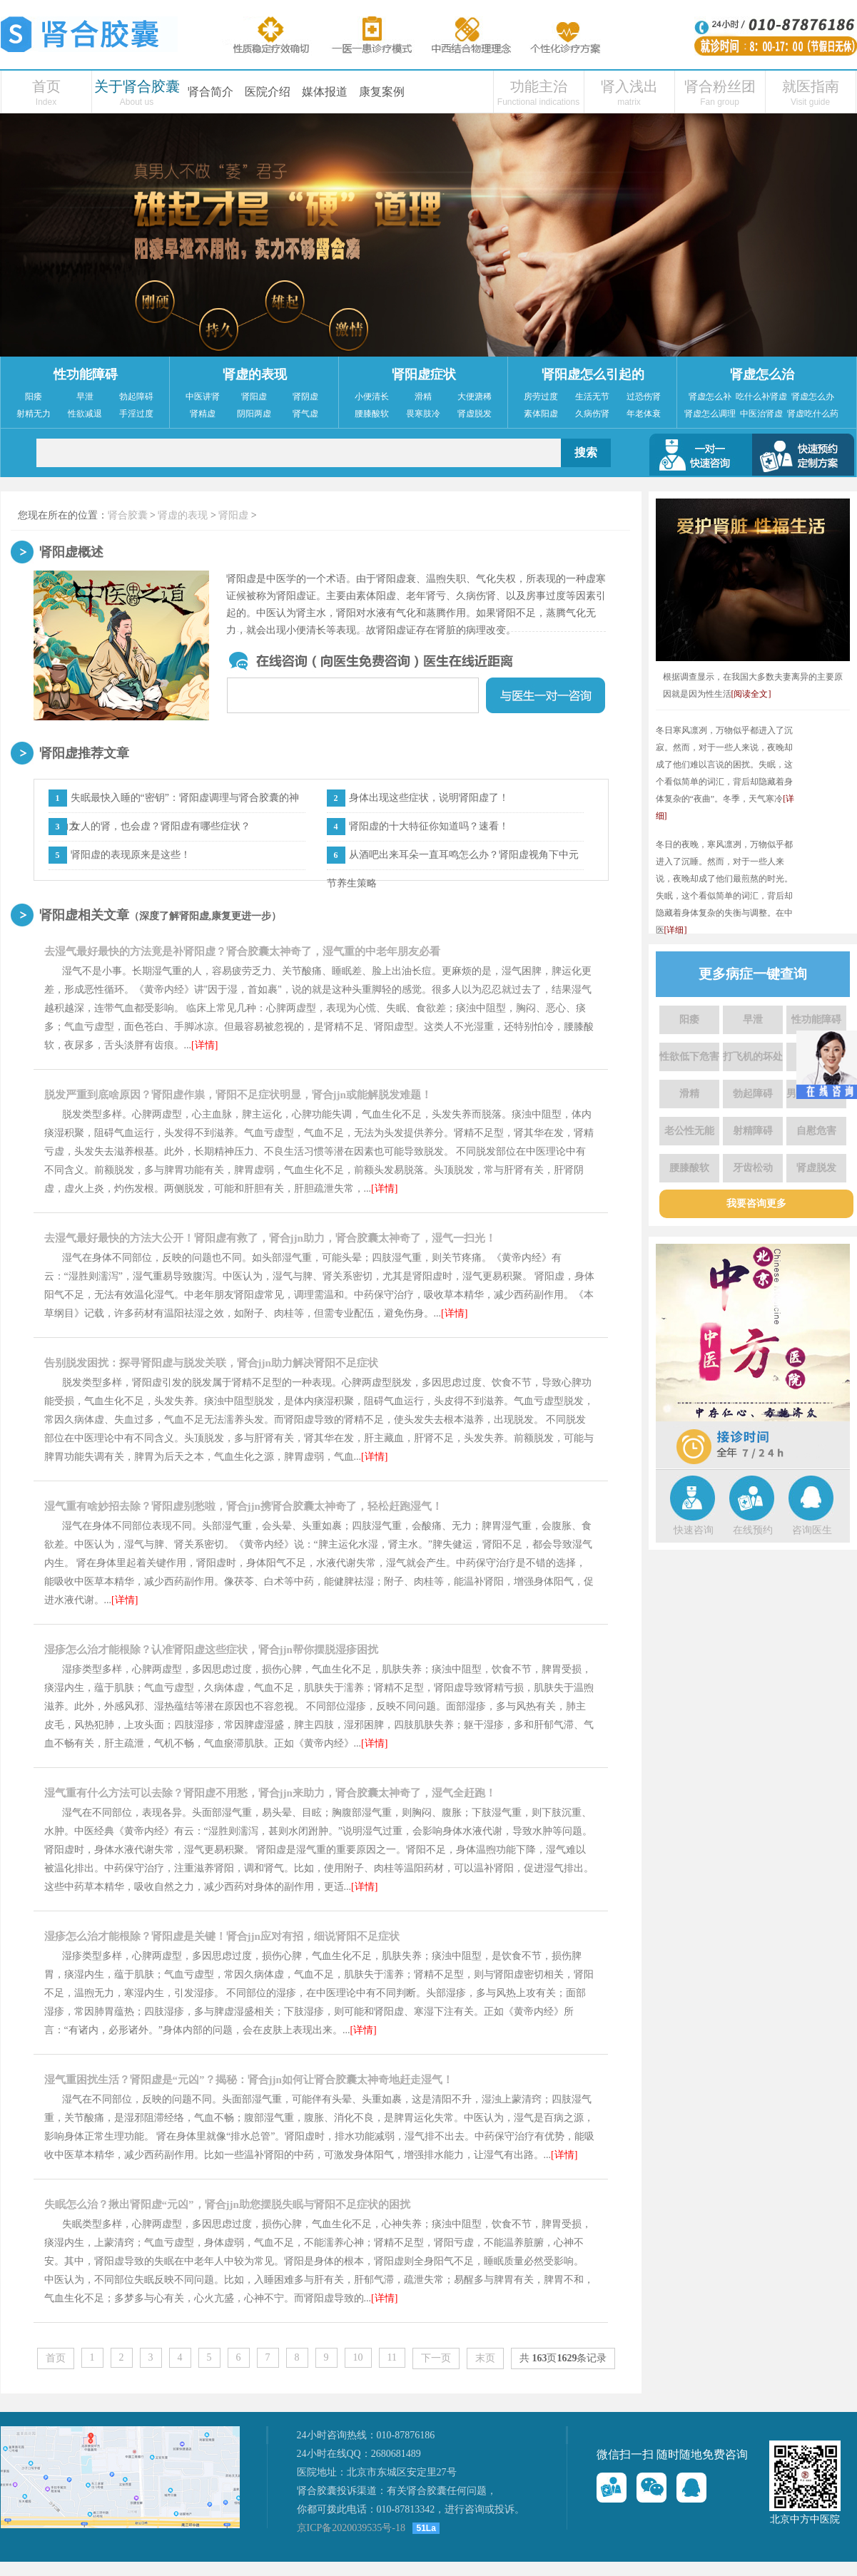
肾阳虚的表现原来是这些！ (131, 854)
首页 (46, 86)
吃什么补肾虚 (761, 397)
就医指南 (810, 86)
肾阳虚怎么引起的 (593, 374)
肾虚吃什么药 (812, 414)
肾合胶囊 (128, 515)
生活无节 (592, 397)
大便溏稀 (474, 397)
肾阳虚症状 (424, 374)
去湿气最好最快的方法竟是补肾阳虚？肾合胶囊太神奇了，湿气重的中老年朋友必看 (242, 951)
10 (358, 2357)
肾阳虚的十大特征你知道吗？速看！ (429, 826)
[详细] (675, 930)
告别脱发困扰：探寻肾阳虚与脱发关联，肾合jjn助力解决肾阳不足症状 (211, 1363)
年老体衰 (644, 414)
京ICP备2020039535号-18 (351, 2528)
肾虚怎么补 (710, 397)
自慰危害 (816, 1130)
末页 (485, 2358)
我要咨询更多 (756, 1203)
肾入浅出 (629, 86)
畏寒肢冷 (423, 414)
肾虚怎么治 (762, 374)
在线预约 (753, 1530)
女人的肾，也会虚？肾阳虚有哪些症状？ (160, 826)
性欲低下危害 (689, 1056)
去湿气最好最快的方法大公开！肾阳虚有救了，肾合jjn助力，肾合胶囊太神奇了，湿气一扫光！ (270, 1238)
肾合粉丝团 (720, 86)
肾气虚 (305, 414)
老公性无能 (689, 1130)
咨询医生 (812, 1530)
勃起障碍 (136, 397)
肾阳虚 (254, 397)
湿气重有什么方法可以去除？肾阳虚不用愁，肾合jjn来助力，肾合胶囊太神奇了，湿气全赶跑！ (270, 1793)
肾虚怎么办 (812, 397)
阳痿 (33, 397)
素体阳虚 (541, 414)
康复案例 (382, 92)
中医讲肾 (203, 397)
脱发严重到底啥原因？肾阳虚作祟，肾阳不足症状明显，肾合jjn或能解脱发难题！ (238, 1094)
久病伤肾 (592, 414)
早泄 (84, 397)
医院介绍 (267, 92)
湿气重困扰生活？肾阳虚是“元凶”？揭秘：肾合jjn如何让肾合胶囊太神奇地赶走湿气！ (248, 2079)
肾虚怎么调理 (710, 414)
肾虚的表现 (255, 374)
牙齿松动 (753, 1167)
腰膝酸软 (372, 414)
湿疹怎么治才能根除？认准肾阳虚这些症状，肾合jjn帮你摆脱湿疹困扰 (211, 1649)
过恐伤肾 (644, 397)
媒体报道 (325, 92)
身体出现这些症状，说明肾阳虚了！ (429, 797)
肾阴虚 (305, 397)
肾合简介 (210, 92)
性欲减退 (85, 414)
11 (392, 2357)
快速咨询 (694, 1530)
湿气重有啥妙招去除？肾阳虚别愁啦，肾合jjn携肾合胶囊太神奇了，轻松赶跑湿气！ (243, 1506)
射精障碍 (753, 1130)
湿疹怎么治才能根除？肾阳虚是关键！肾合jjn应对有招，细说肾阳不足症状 (222, 1936)
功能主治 (538, 86)
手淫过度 (136, 414)
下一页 (436, 2358)
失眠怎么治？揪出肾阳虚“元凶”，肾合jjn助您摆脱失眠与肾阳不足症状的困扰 (227, 2204)
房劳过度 (541, 397)
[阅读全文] (751, 694)
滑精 (423, 397)
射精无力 (33, 414)
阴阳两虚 (254, 414)
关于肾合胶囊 (137, 86)
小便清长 (372, 397)
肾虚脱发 (474, 414)
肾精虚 (202, 414)
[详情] (204, 1045)
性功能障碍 (86, 374)
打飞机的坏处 (753, 1056)
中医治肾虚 (761, 414)
